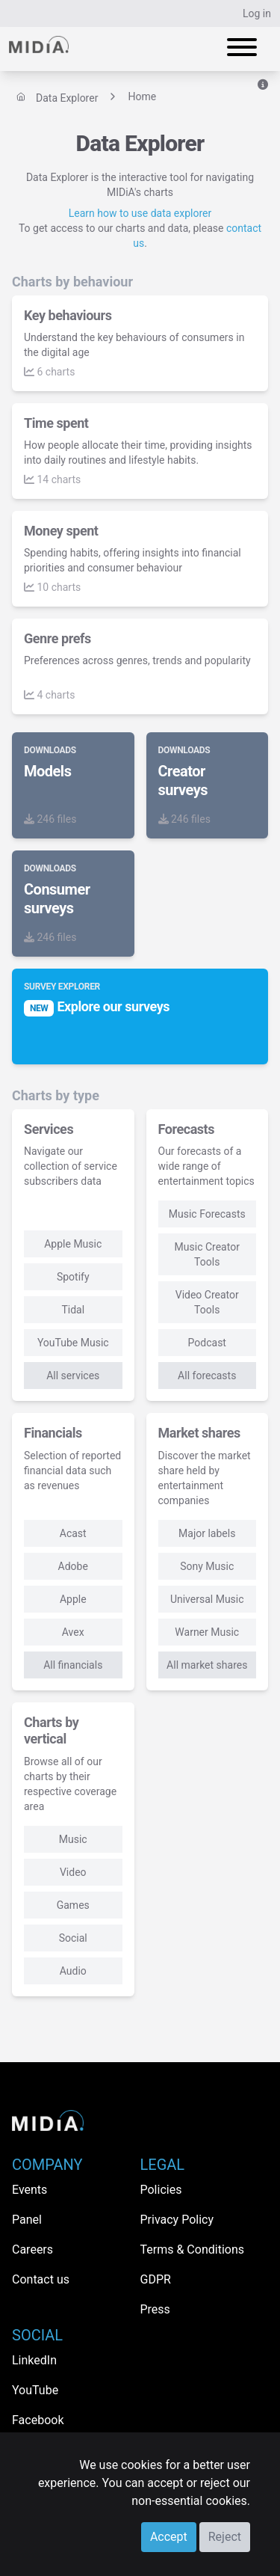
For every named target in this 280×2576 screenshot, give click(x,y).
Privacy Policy (177, 2219)
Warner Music (207, 1632)
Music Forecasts (207, 1214)
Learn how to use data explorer (140, 213)
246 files (50, 819)
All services (72, 1375)
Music (73, 1839)
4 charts (49, 695)
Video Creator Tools (207, 1302)
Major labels (206, 1533)
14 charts (52, 479)
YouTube (35, 2390)
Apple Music (73, 1244)
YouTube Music (73, 1343)
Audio (73, 1971)
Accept (168, 2537)
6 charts (49, 372)
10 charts (52, 587)
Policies (161, 2190)
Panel (27, 2219)
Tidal (72, 1310)
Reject (224, 2537)
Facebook (37, 2420)
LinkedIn (34, 2360)
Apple (73, 1599)
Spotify (73, 1277)
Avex (73, 1632)
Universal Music (207, 1599)
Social (73, 1938)
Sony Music (207, 1566)
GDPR (155, 2279)
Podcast (207, 1343)
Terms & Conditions (192, 2249)
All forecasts (207, 1375)
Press (155, 2309)
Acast (73, 1533)
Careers (32, 2249)
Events (29, 2190)
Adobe (73, 1566)
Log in (257, 13)
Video (73, 1872)
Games (73, 1905)
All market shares (207, 1665)
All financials (72, 1665)
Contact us (40, 2279)
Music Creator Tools (207, 1254)
